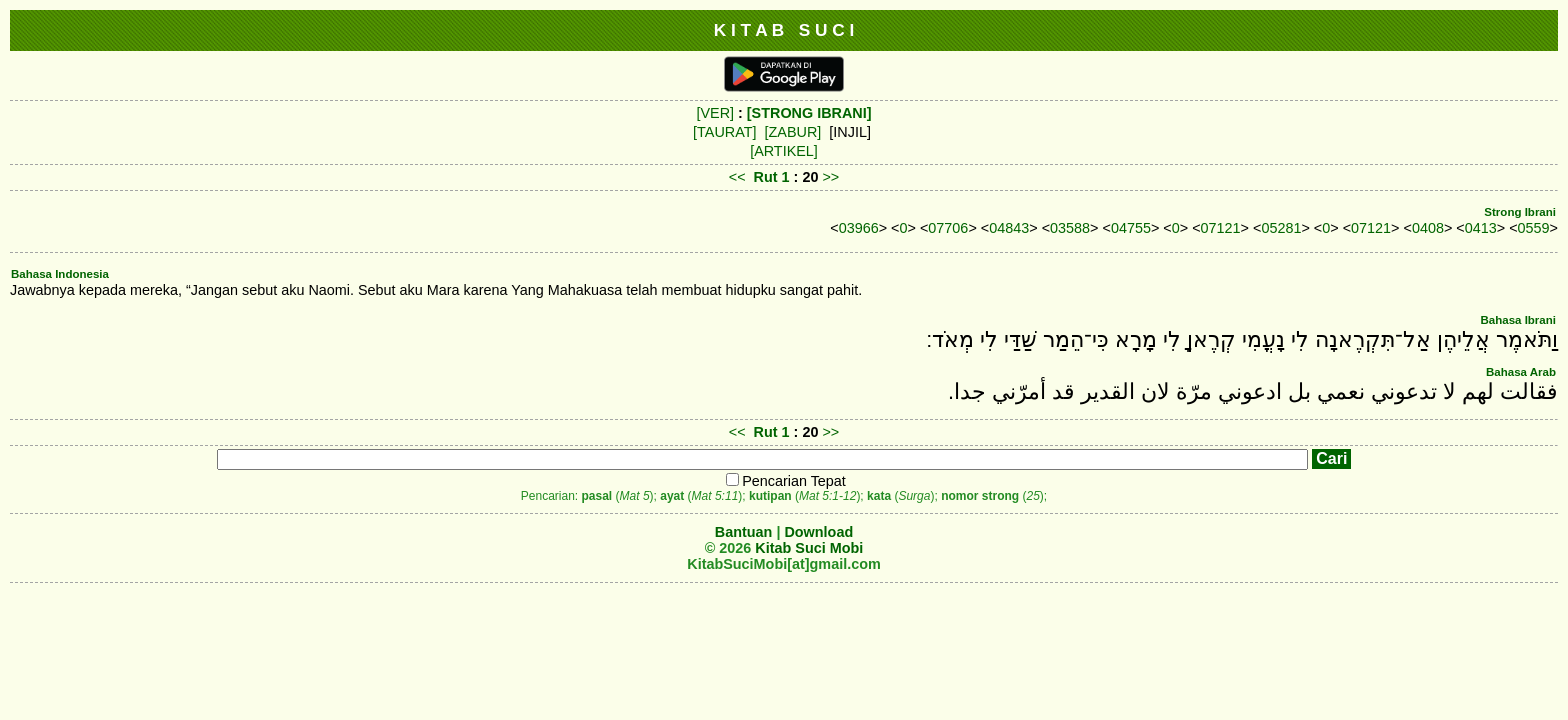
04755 (1131, 228)
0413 (1481, 228)
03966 (859, 228)
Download (818, 532)
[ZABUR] (793, 132)
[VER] (715, 113)
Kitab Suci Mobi (809, 548)
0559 (1534, 228)
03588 (1070, 228)
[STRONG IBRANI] (809, 113)
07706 (948, 228)
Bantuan (744, 532)
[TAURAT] (724, 132)
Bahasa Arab (1521, 372)
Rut (766, 177)
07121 (1221, 228)
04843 (1009, 228)
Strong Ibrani (1520, 212)
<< (737, 177)
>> (830, 177)
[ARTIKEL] (784, 151)
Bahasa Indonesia (60, 274)
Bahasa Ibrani (1518, 320)
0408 (1428, 228)
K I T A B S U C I (784, 30)
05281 (1281, 228)
